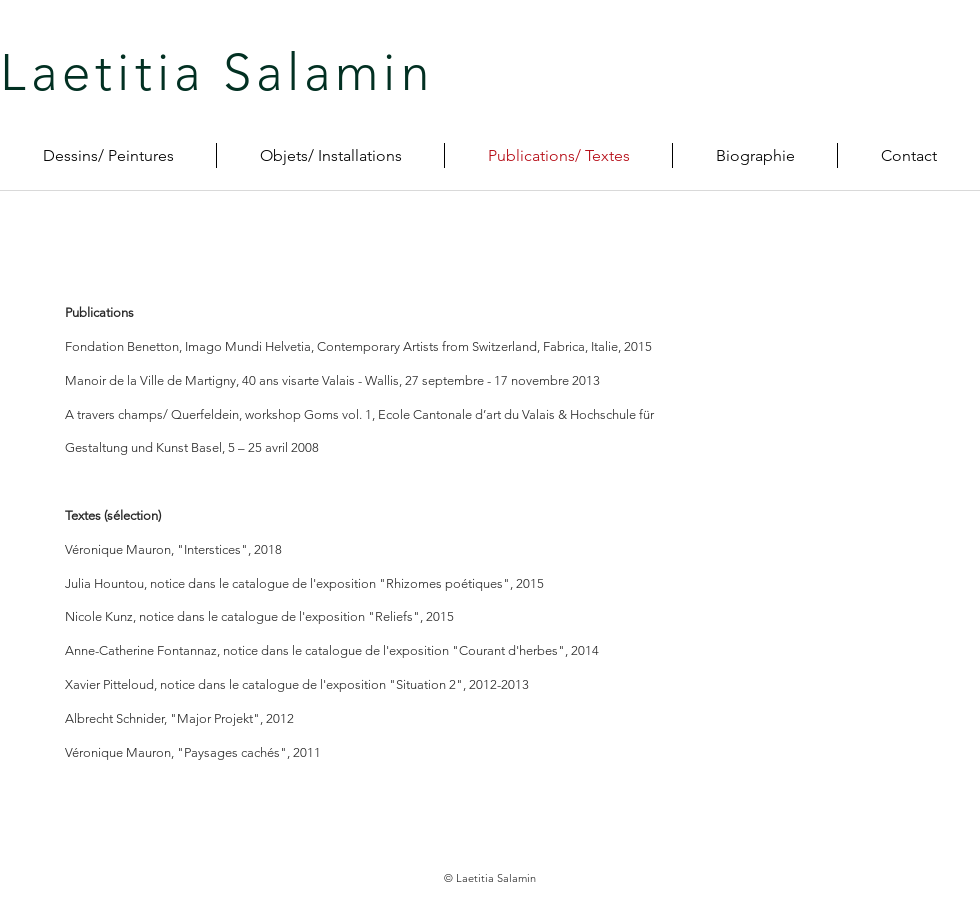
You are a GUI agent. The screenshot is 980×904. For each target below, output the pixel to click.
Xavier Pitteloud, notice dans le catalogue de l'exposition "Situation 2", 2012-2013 (297, 684)
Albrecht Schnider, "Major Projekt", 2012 (179, 718)
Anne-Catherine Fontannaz (141, 650)
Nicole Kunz (99, 616)
